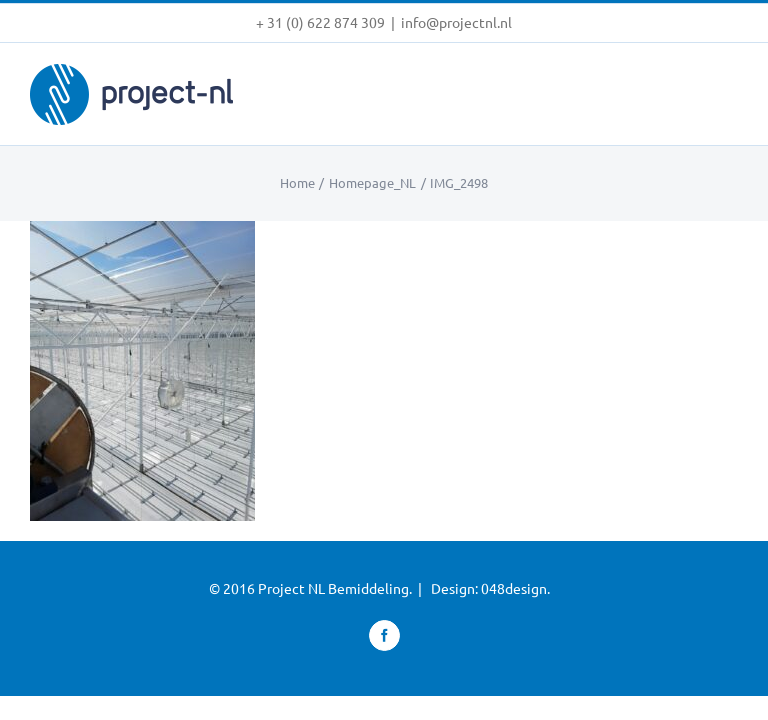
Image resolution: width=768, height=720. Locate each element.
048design (514, 588)
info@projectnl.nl (456, 22)
